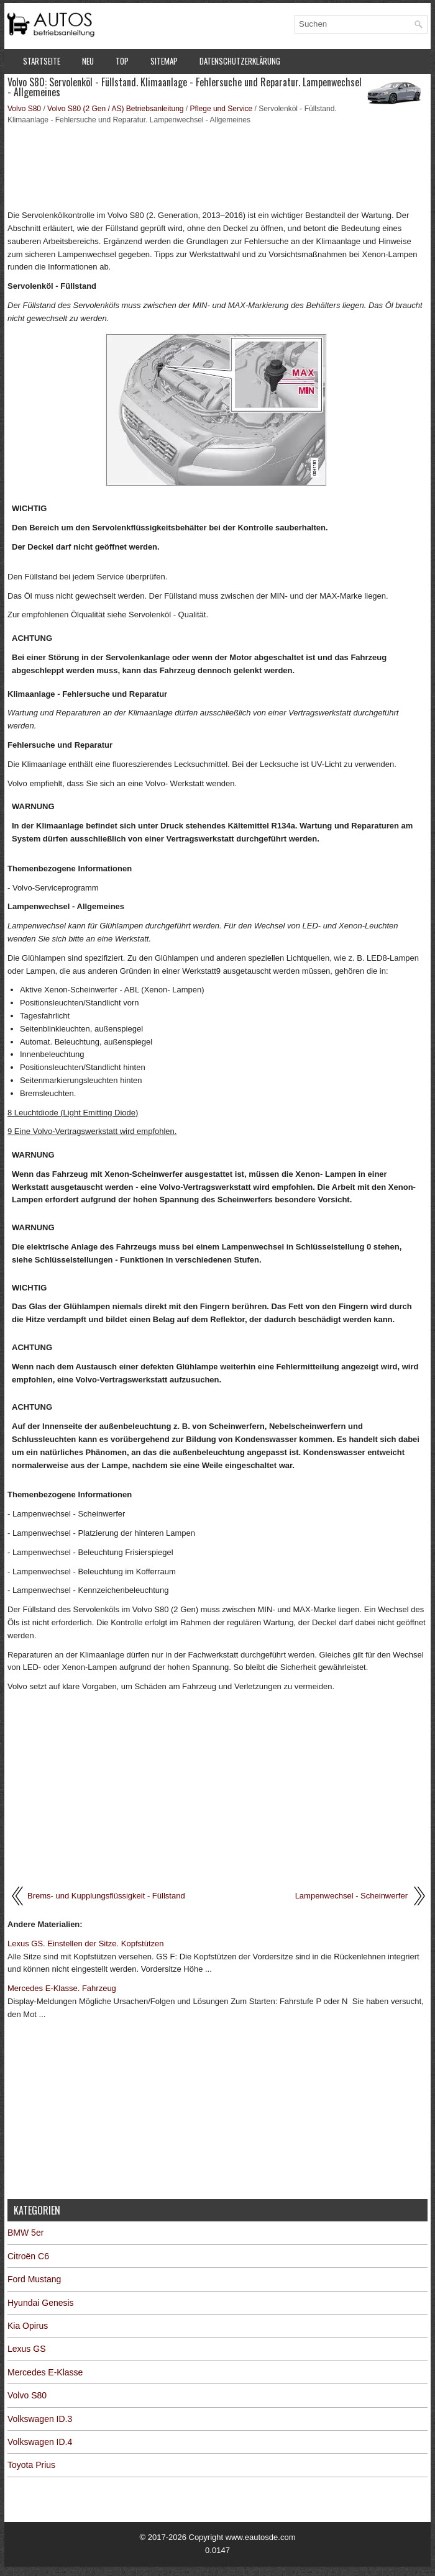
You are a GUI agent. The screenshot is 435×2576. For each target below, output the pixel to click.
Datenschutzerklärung (239, 61)
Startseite (41, 61)
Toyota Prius (31, 2465)
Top (122, 61)
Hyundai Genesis (40, 2303)
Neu (88, 61)
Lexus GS (26, 2349)
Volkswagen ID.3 (39, 2419)
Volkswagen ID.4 (39, 2442)
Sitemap (164, 61)
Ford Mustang (34, 2279)
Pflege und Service (221, 108)
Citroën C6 (28, 2256)
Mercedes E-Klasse (45, 2372)
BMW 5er (25, 2233)
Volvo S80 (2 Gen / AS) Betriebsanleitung (115, 108)
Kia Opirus (27, 2326)
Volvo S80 (24, 108)
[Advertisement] (217, 166)
